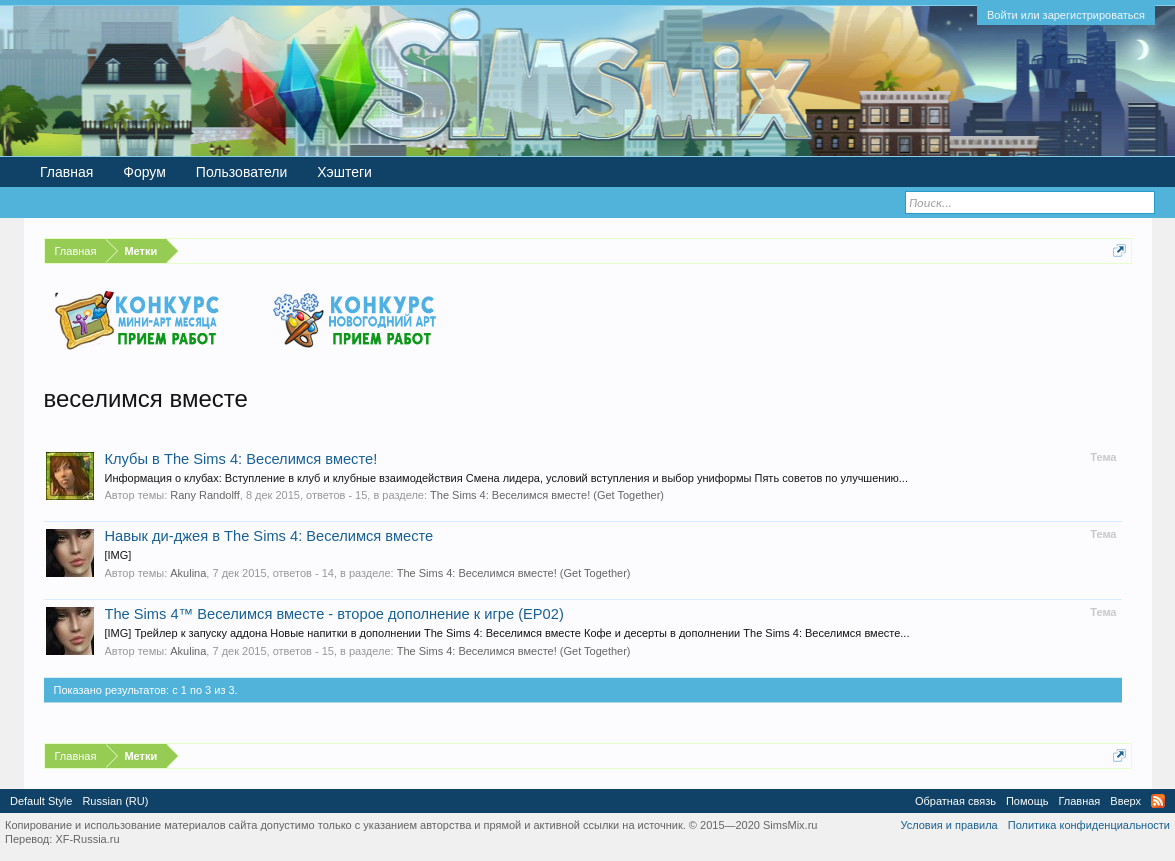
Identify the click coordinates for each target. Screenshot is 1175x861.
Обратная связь (955, 801)
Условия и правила (948, 825)
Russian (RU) (115, 801)
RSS (1158, 801)
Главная (66, 172)
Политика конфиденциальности (1089, 825)
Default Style (41, 801)
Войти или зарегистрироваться (1066, 15)
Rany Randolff (205, 495)
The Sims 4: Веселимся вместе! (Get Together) (547, 495)
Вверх (1125, 801)
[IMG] (118, 555)
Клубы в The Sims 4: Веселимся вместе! (241, 459)
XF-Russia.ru (87, 839)
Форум (144, 172)
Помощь (1027, 801)
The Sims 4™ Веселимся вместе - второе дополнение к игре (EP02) (334, 614)
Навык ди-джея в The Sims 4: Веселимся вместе (269, 536)
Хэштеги (344, 172)
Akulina (188, 573)
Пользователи (241, 172)
